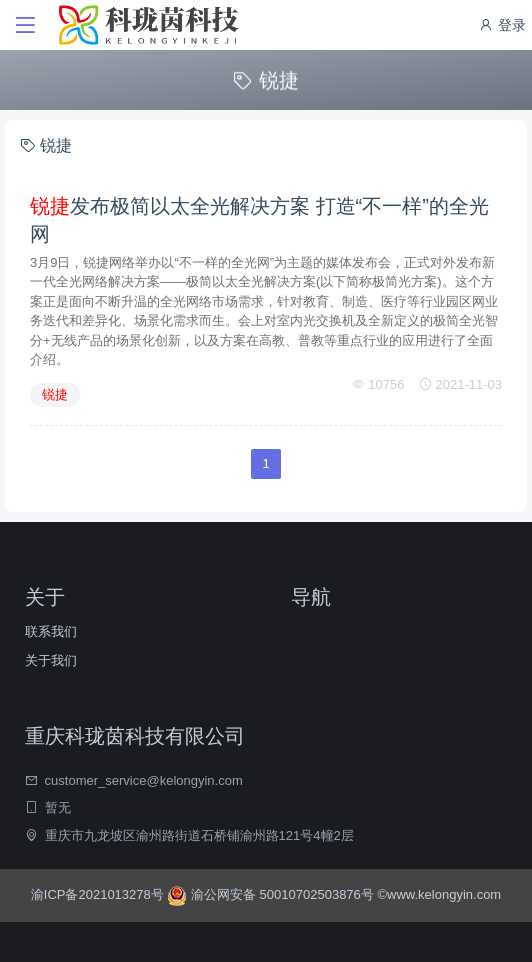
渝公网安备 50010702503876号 (272, 894)
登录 (502, 25)
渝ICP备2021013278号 (99, 894)
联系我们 (51, 631)
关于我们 (51, 660)
